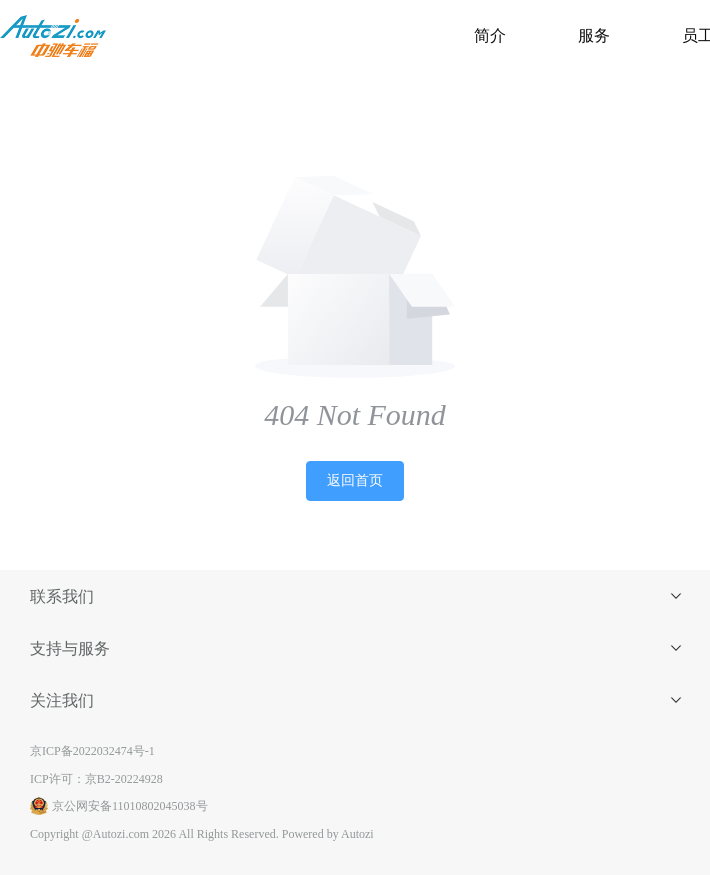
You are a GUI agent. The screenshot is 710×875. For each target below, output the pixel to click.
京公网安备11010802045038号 (119, 806)
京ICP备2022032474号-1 (92, 751)
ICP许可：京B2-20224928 (96, 779)
